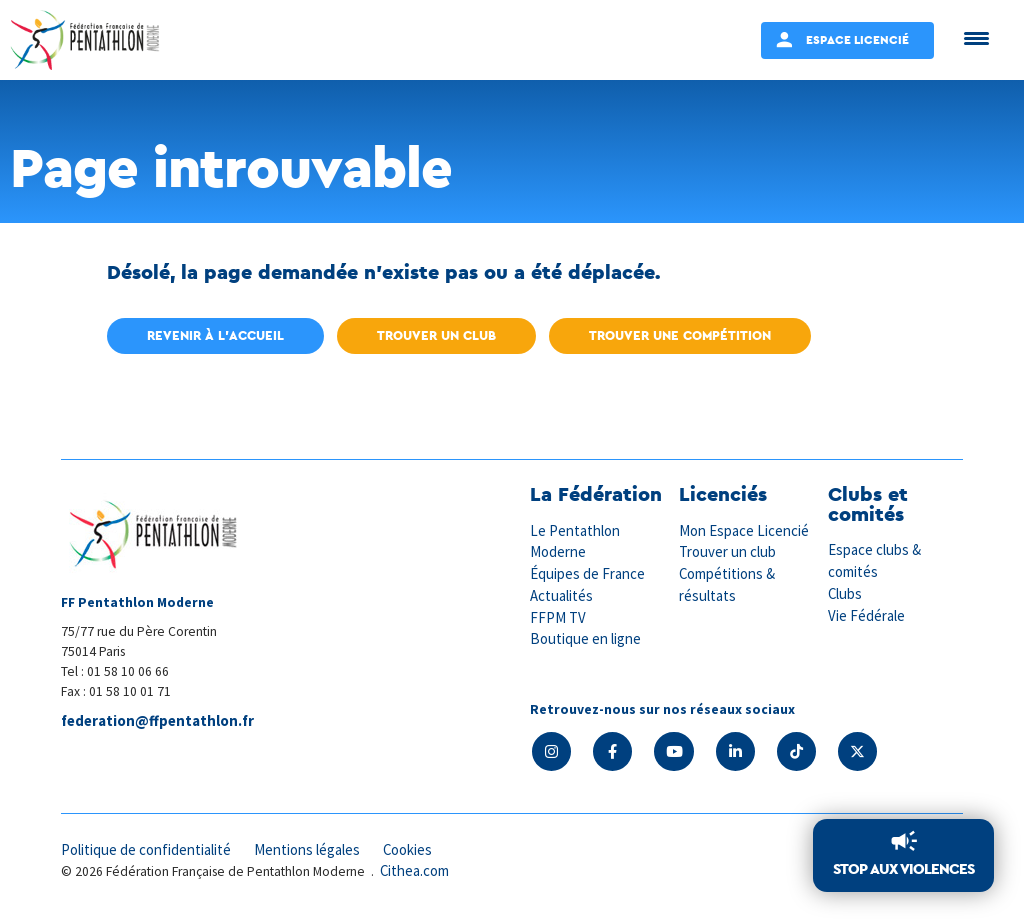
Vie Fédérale (867, 613)
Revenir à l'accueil (215, 335)
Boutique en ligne (586, 636)
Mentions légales (311, 849)
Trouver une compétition (680, 335)
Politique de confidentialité (147, 849)
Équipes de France (588, 572)
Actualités (562, 593)
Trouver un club (436, 335)
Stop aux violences (903, 869)
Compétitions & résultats (728, 583)
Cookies (414, 849)
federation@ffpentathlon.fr (160, 721)
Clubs (845, 592)
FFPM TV (558, 615)
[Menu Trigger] (976, 37)
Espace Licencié (857, 39)
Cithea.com (416, 870)
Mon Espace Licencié (745, 530)
